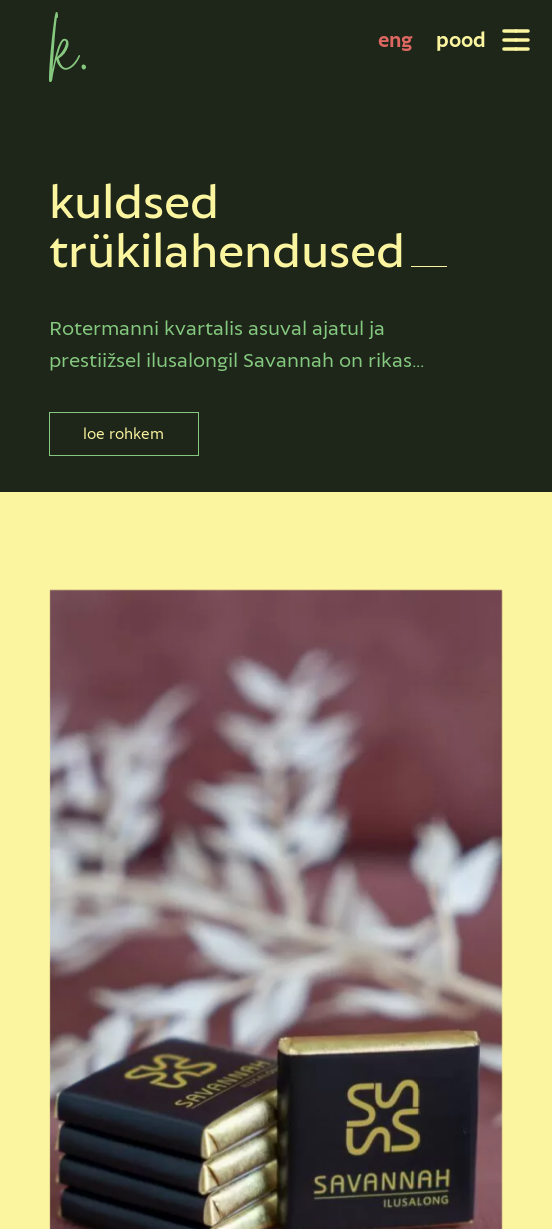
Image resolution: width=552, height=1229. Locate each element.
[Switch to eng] (395, 39)
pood (461, 39)
